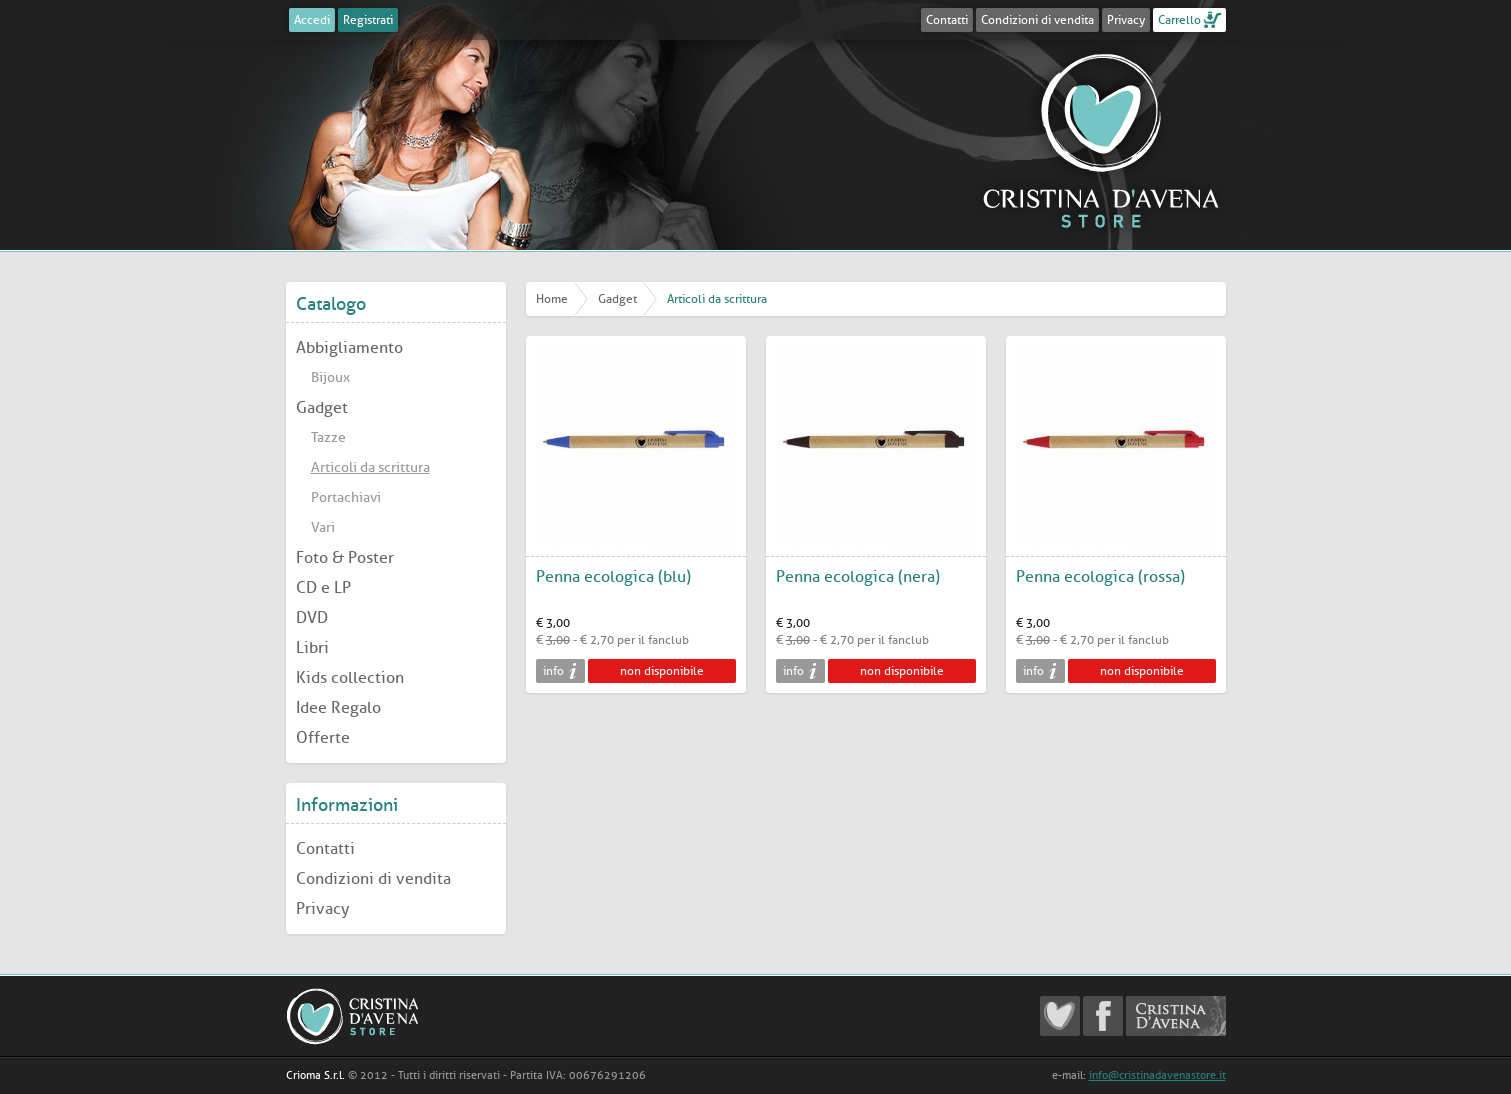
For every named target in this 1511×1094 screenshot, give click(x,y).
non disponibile (662, 671)
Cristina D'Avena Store (1101, 140)
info (553, 671)
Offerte (323, 737)
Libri (312, 647)
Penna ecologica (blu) (613, 576)
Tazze (328, 437)
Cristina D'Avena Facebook (1103, 1016)
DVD (312, 617)
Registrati (368, 20)
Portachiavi (346, 497)
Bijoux (330, 377)
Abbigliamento (349, 347)
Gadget (322, 407)
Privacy (1126, 20)
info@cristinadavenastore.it (1157, 1075)
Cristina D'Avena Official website (1176, 1016)
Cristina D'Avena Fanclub (1060, 1016)
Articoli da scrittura (370, 467)
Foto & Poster (345, 557)
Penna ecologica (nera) (858, 576)
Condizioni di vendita (1037, 20)
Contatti (947, 20)
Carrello (1179, 20)
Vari (323, 527)
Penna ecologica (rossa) (1100, 576)
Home (552, 299)
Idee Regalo (338, 707)
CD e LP (323, 587)
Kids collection (350, 677)
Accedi (312, 20)
